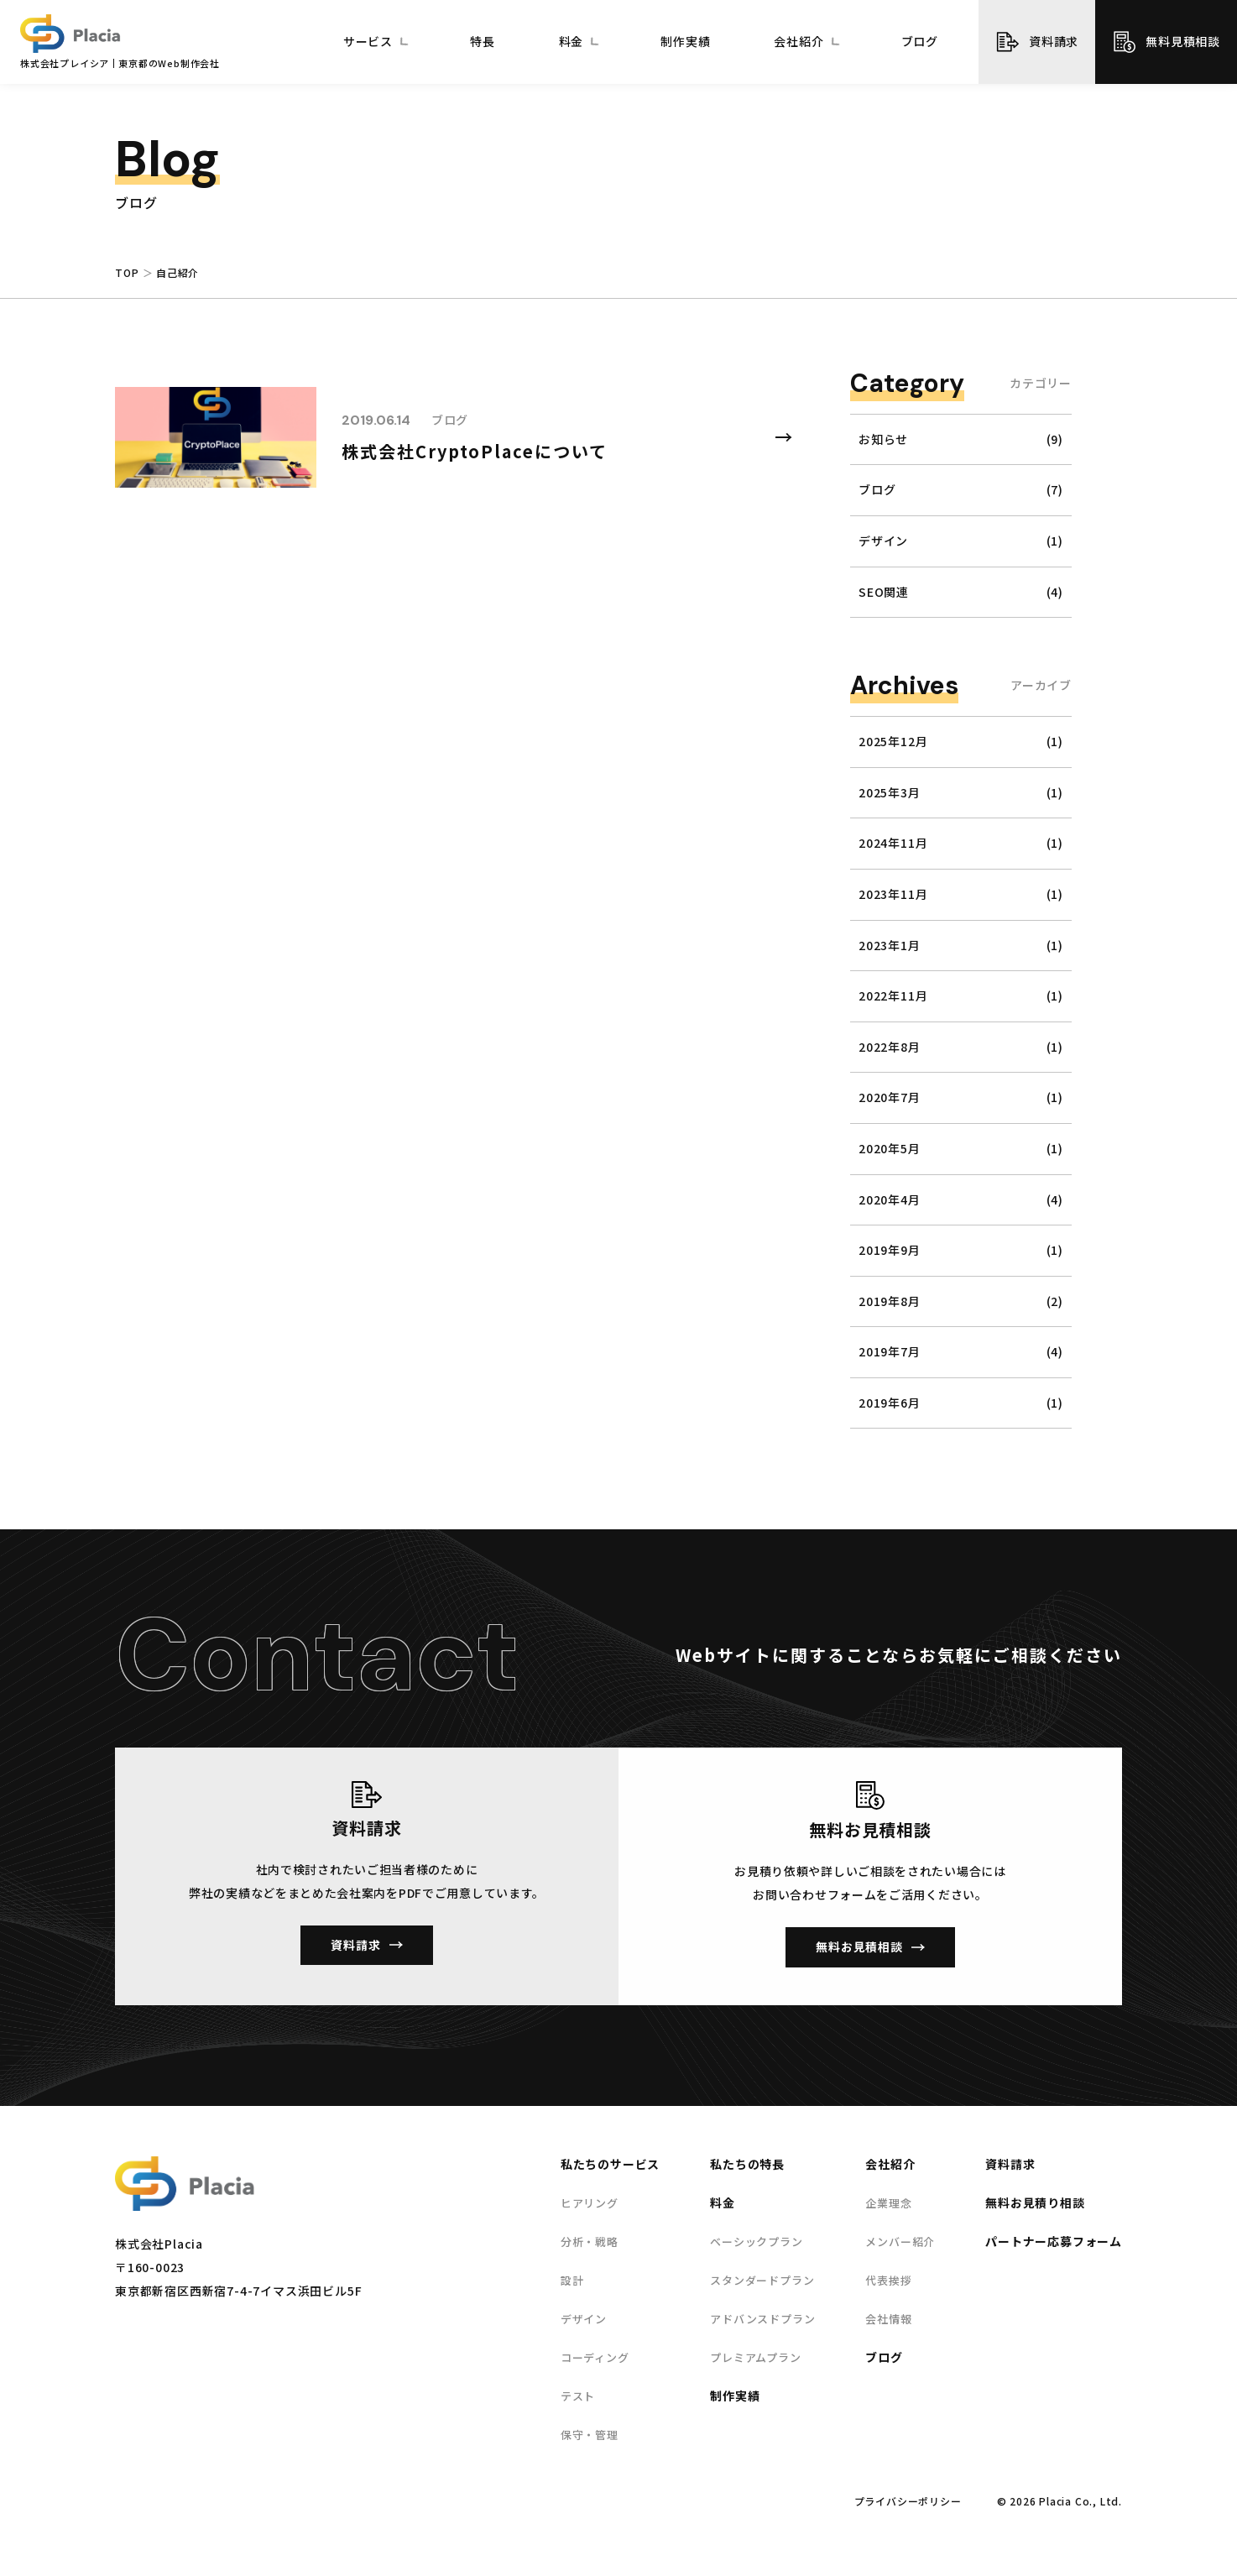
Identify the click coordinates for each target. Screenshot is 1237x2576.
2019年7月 (890, 1352)
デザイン (584, 2319)
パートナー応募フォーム (1053, 2241)
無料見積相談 (1183, 41)
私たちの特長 (747, 2163)
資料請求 (1053, 41)
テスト (578, 2396)
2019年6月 (890, 1403)
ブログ (919, 42)
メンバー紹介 (900, 2241)
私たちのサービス (610, 2163)
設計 (572, 2280)
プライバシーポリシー (908, 2501)
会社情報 (888, 2319)
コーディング (595, 2357)
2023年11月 (893, 894)
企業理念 (888, 2203)
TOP (126, 273)
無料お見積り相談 (1034, 2202)
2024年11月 (893, 843)
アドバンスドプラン (762, 2319)
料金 (571, 42)
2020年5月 (890, 1149)
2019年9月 (890, 1250)
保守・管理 (589, 2435)
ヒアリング (589, 2203)
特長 (482, 42)
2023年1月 (890, 946)
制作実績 (685, 42)
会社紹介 (798, 42)
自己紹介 (177, 273)
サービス (368, 42)
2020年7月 (890, 1097)
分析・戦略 (589, 2241)
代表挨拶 (888, 2280)
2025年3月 (890, 793)
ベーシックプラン (756, 2241)
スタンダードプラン (762, 2280)
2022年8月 (890, 1047)
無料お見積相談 (859, 1946)
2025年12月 (893, 742)
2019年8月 (890, 1301)
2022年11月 (893, 996)
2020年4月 (890, 1200)
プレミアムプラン (755, 2357)
